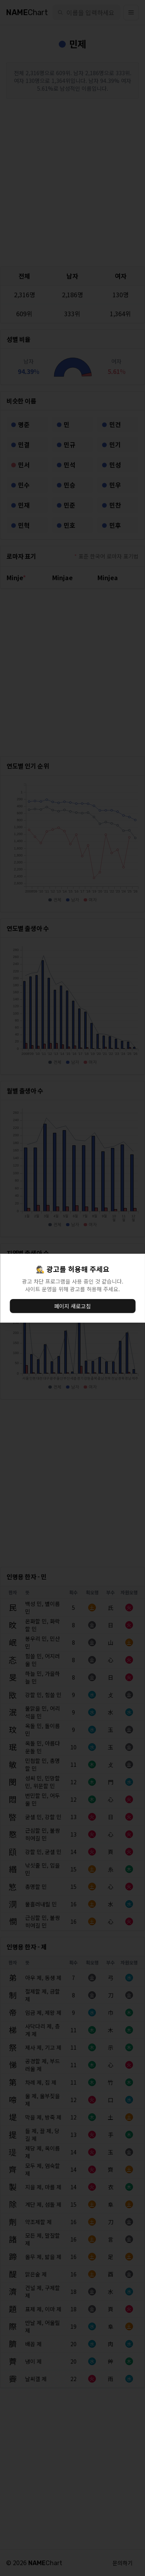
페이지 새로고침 (72, 1306)
